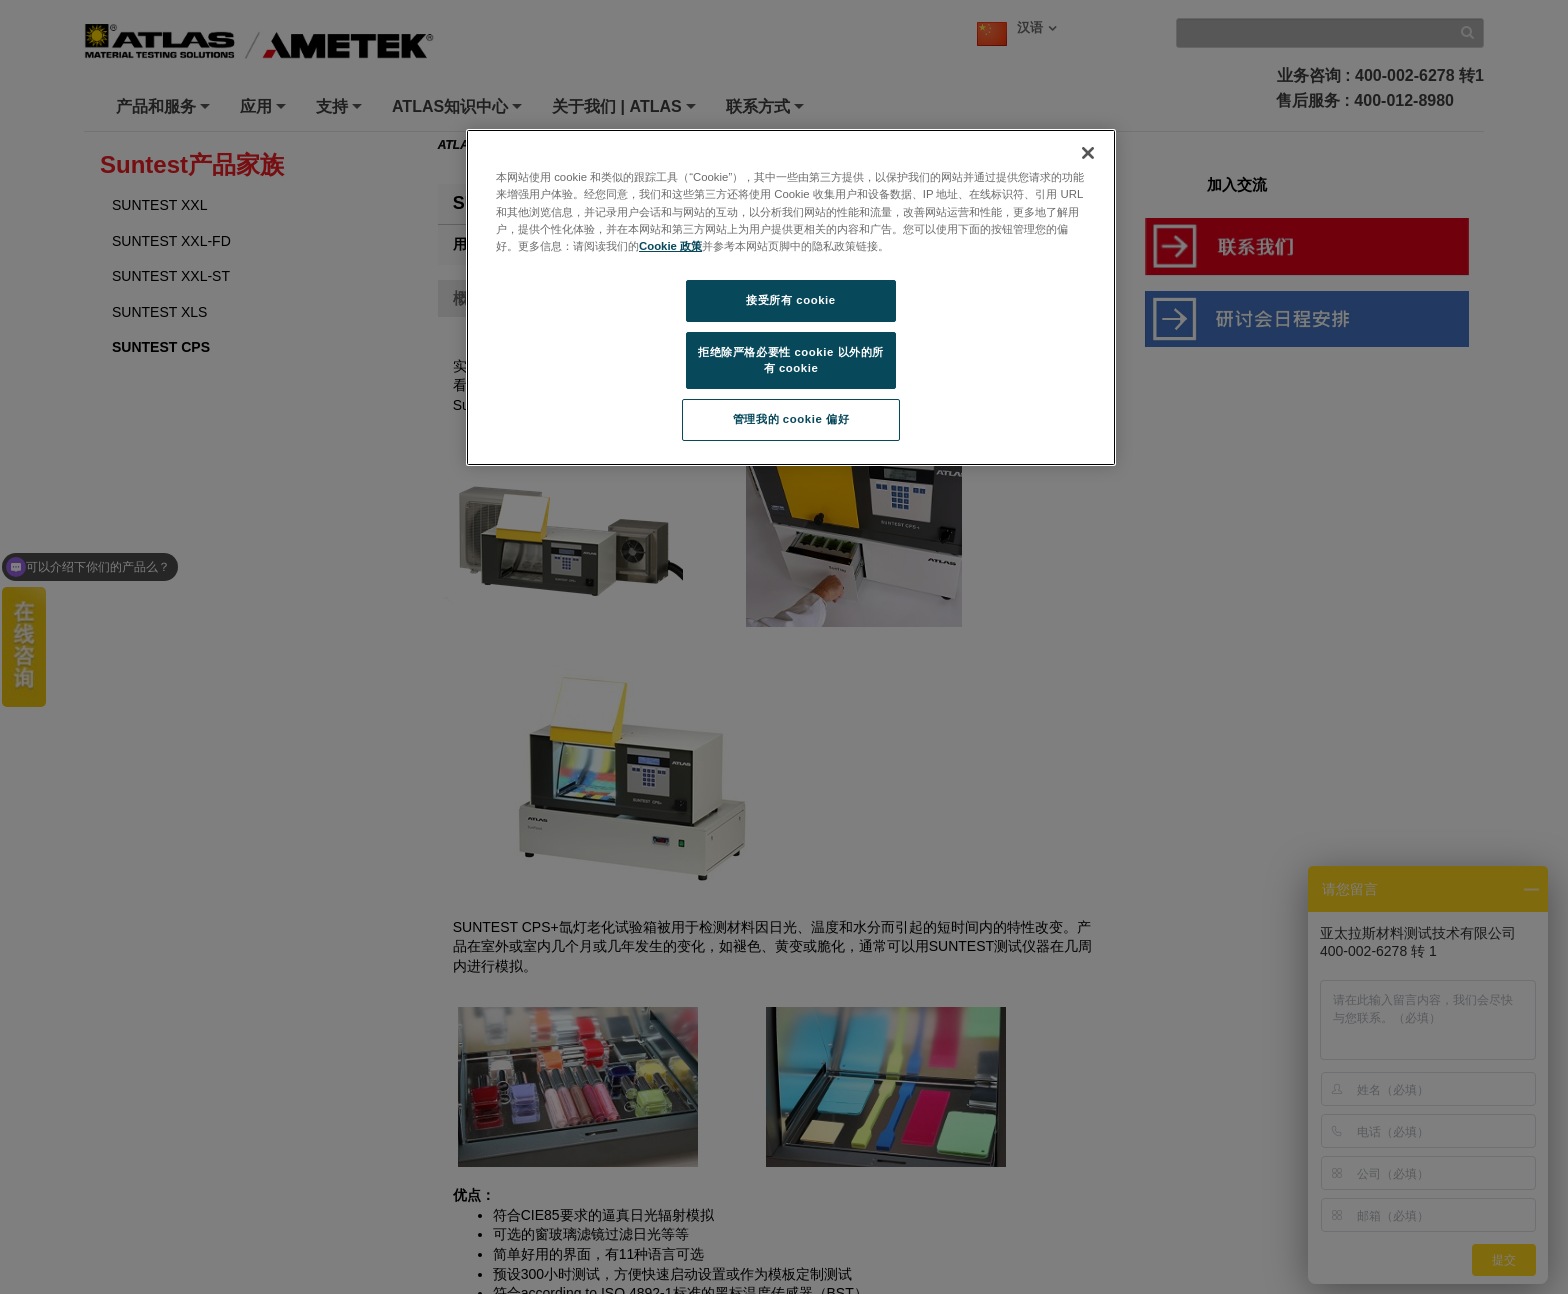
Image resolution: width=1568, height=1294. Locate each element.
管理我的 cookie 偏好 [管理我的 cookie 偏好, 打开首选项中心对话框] (791, 419)
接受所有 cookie (790, 300)
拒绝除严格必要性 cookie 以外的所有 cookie (791, 360)
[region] (791, 297)
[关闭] (1088, 153)
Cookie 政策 (670, 246)
